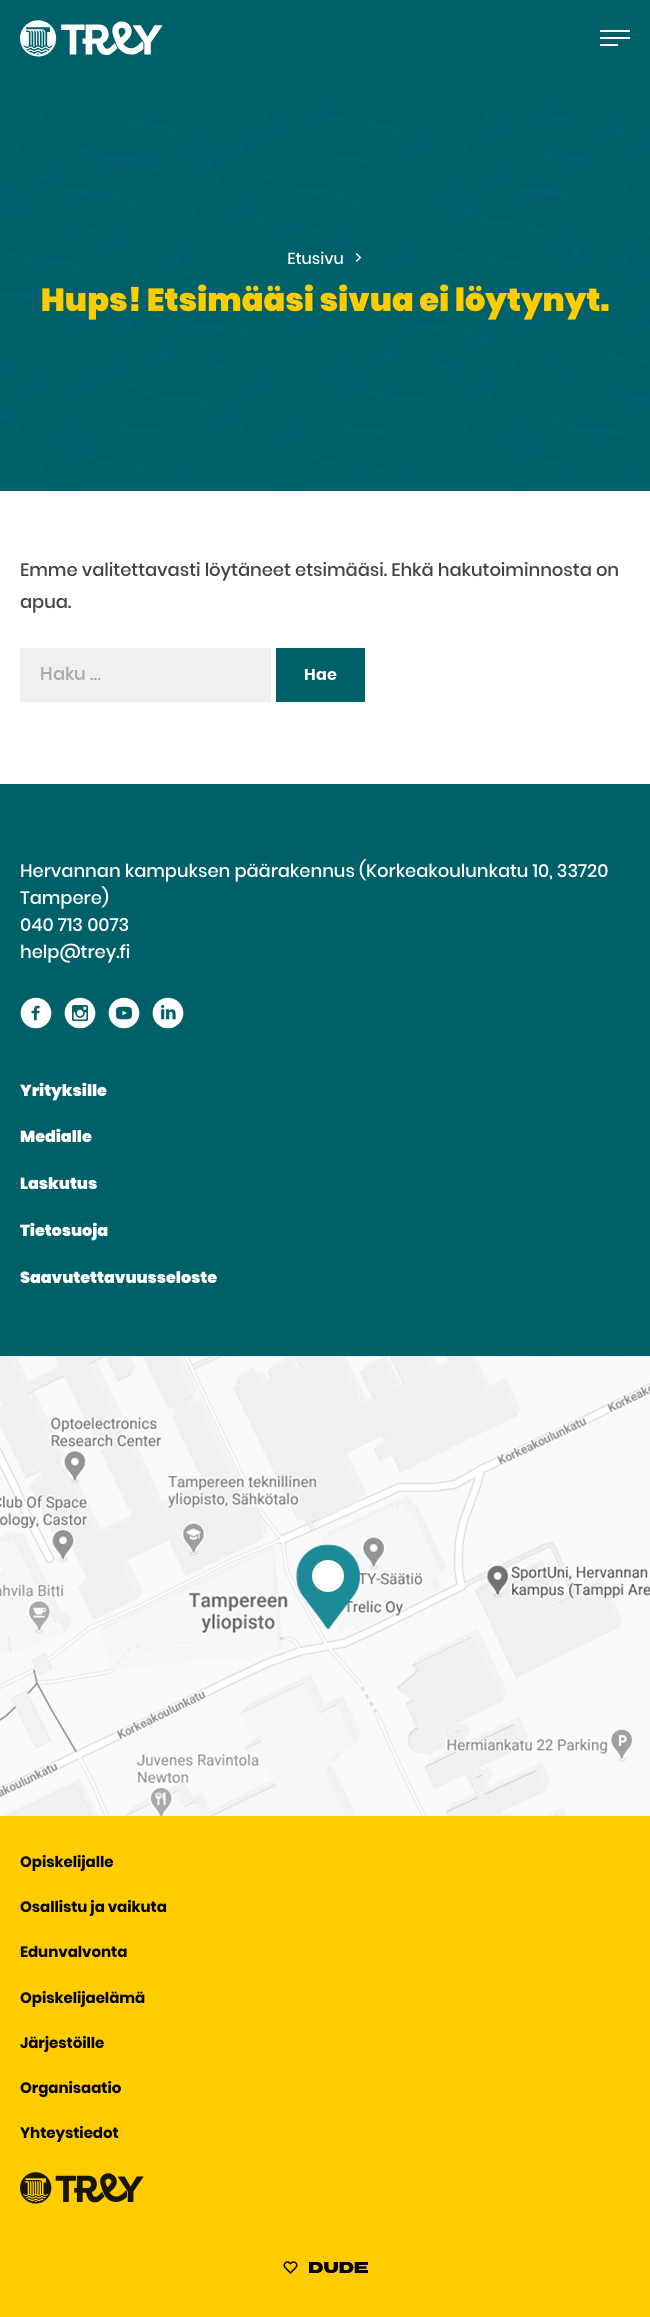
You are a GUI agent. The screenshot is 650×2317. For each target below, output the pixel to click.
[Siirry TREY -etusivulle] (82, 2199)
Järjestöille (62, 2044)
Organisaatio (70, 2089)
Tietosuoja (64, 1232)
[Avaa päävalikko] (615, 38)
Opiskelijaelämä (82, 1999)
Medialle (56, 1138)
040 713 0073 (74, 926)
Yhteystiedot (69, 2134)
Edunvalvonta (73, 1953)
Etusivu (315, 260)
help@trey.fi (75, 953)
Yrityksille (63, 1092)
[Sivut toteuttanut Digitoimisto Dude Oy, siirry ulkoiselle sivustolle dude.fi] (325, 2271)
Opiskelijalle (66, 1863)
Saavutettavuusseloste (118, 1279)
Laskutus (58, 1185)
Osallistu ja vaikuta (93, 1908)
